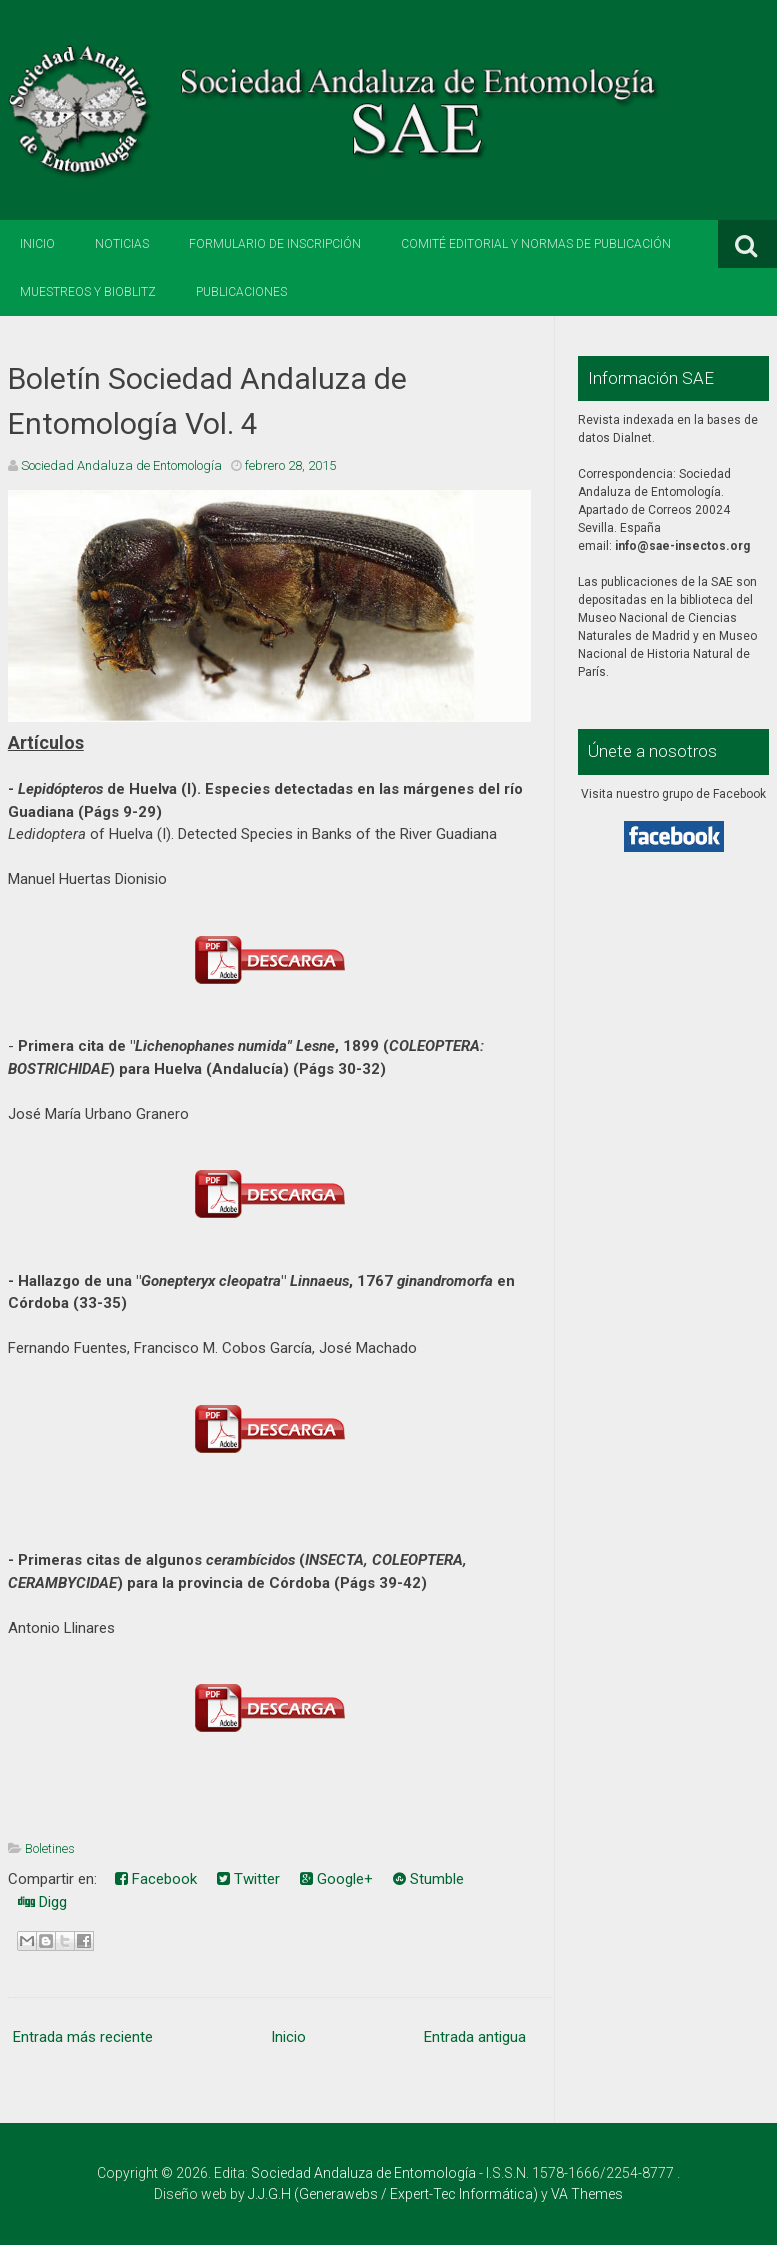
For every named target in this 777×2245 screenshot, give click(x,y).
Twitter (248, 1879)
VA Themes (587, 2194)
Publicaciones (241, 292)
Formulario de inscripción (275, 244)
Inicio (37, 244)
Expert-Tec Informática (461, 2194)
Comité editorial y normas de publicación (536, 244)
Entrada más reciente (83, 2037)
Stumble (428, 1879)
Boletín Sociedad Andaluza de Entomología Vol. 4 (207, 401)
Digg (42, 1902)
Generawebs (338, 2194)
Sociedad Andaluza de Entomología (363, 2173)
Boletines (50, 1848)
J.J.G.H (269, 2194)
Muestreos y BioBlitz (88, 292)
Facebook (156, 1879)
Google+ (336, 1879)
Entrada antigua (475, 2037)
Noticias (122, 244)
